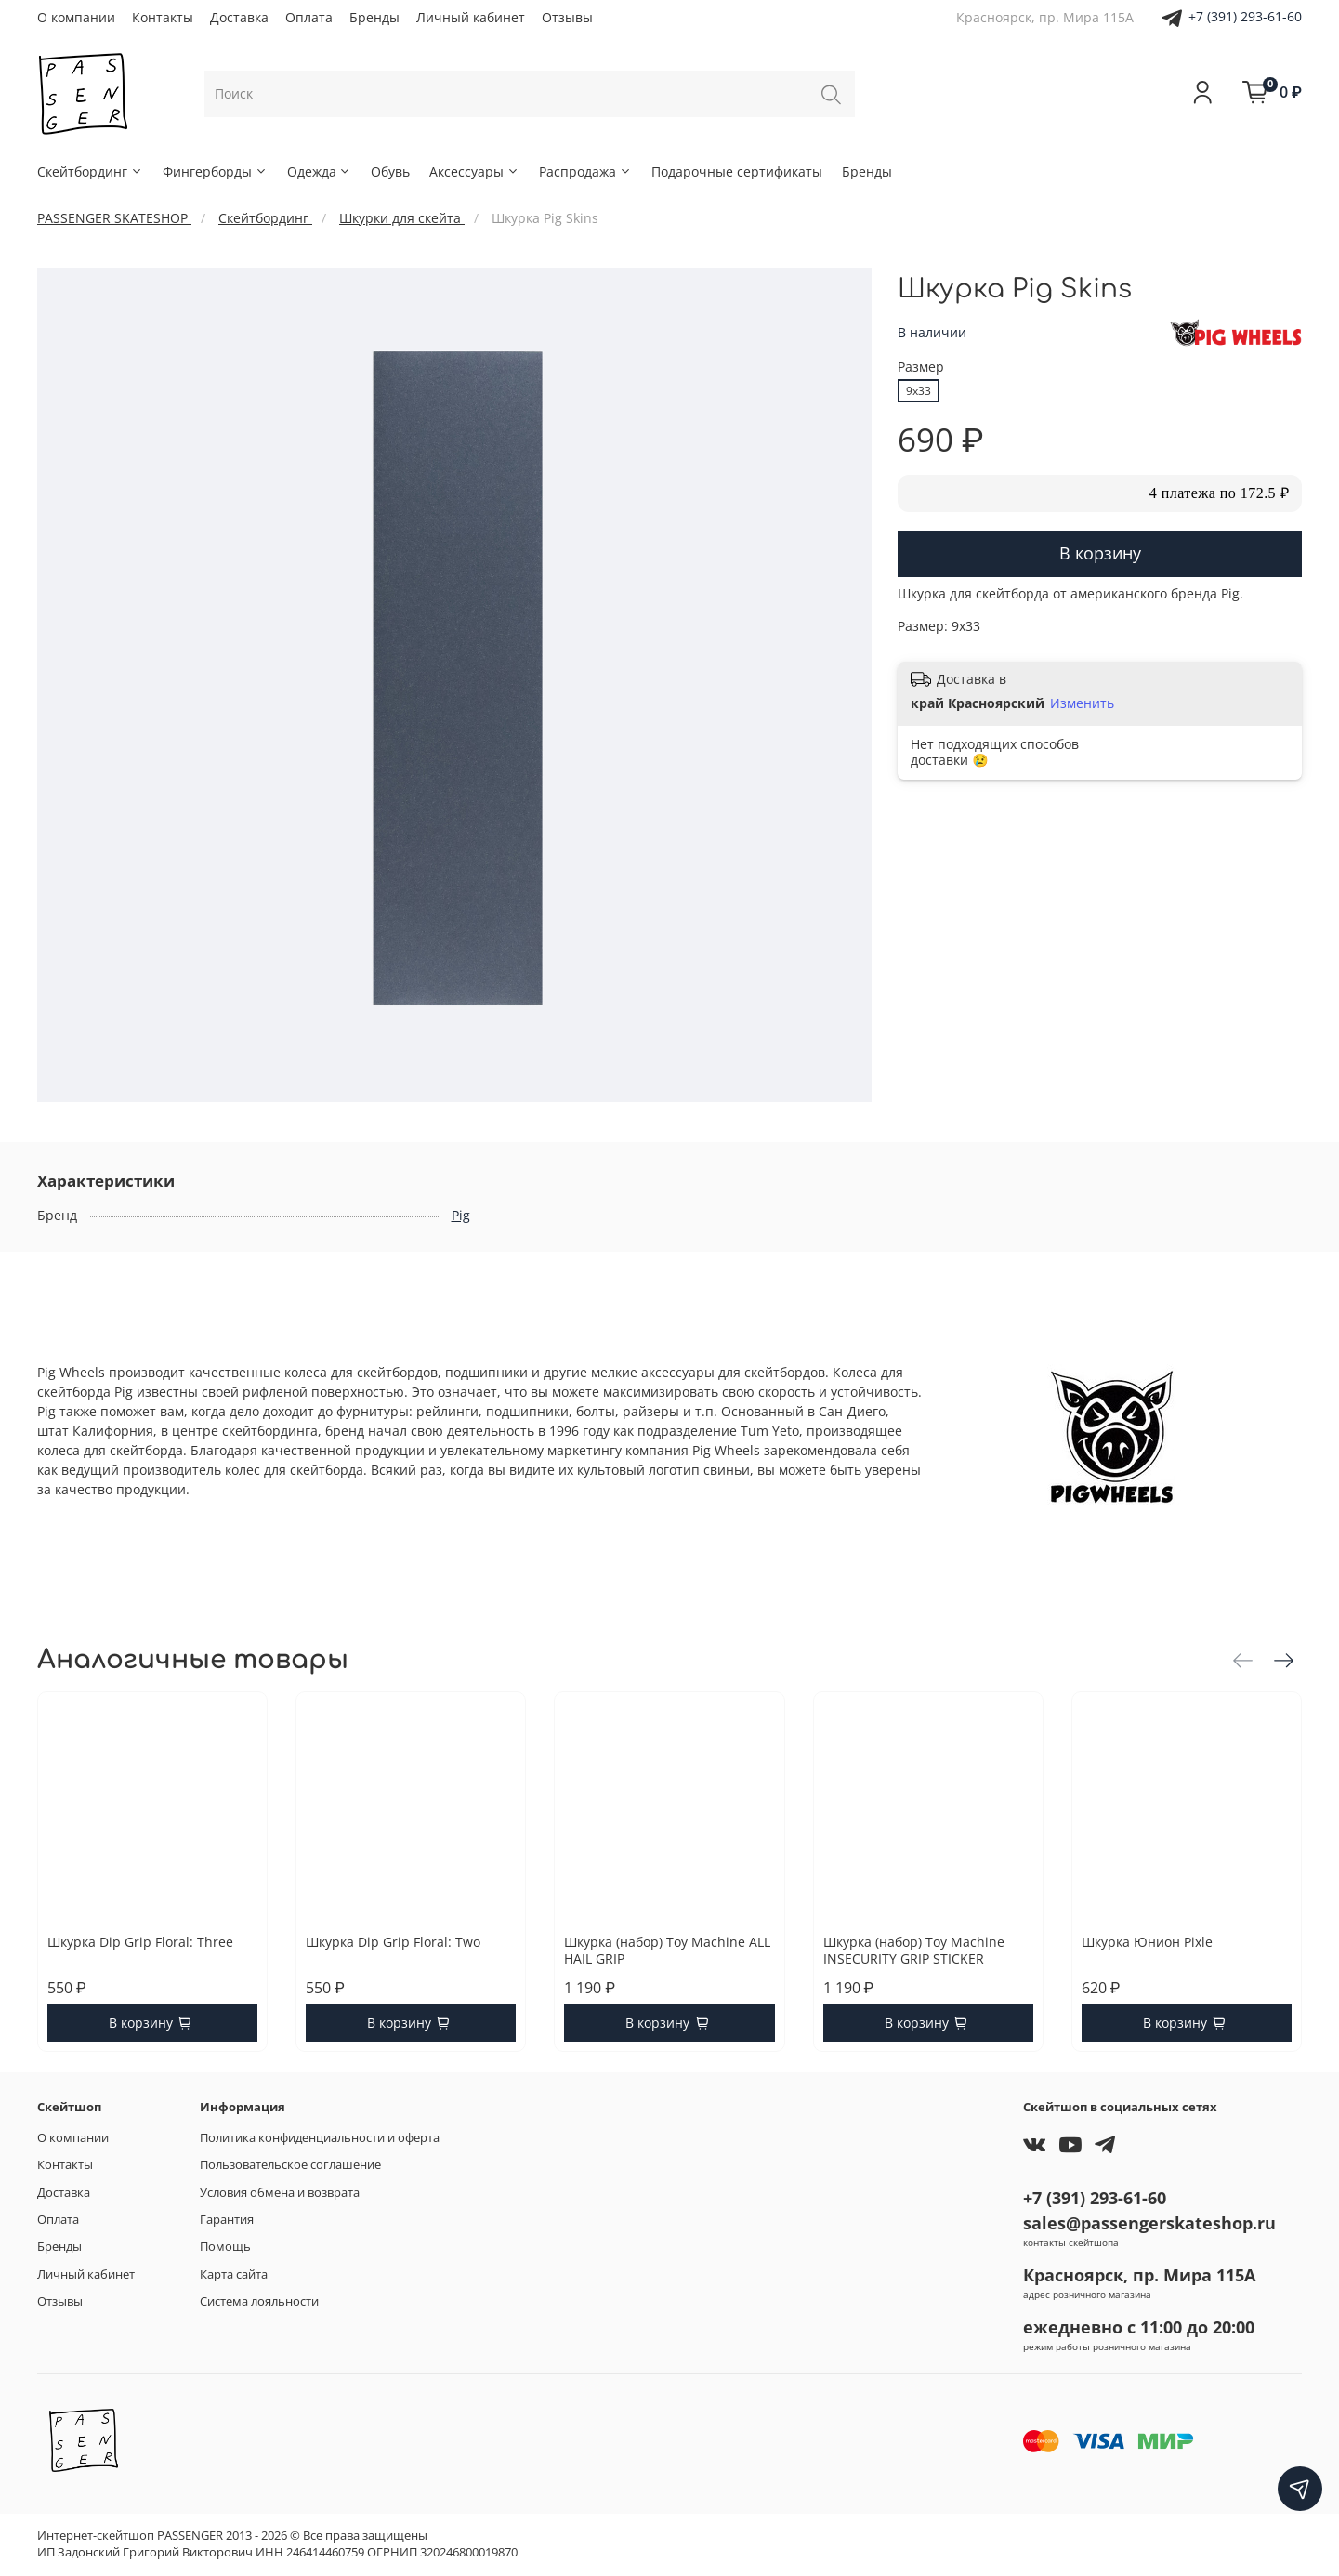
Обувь (390, 171)
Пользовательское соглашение (290, 2165)
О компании (76, 17)
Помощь (225, 2246)
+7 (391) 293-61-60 (1245, 16)
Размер (921, 367)
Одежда (319, 171)
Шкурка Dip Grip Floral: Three (140, 1943)
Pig (461, 1215)
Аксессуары (474, 171)
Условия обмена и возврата (280, 2193)
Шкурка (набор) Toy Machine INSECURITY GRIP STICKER (913, 1951)
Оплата (309, 17)
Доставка (239, 17)
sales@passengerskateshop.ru (1149, 2223)
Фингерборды (215, 171)
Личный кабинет (470, 17)
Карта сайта (234, 2274)
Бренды (374, 17)
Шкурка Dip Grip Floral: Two (393, 1943)
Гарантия (227, 2220)
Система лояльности (259, 2301)
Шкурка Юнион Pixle (1147, 1943)
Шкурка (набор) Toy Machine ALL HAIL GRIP (667, 1951)
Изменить (1082, 703)
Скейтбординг (90, 171)
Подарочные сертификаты (736, 171)
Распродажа (585, 171)
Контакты (162, 17)
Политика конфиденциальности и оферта (320, 2138)
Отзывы (567, 17)
